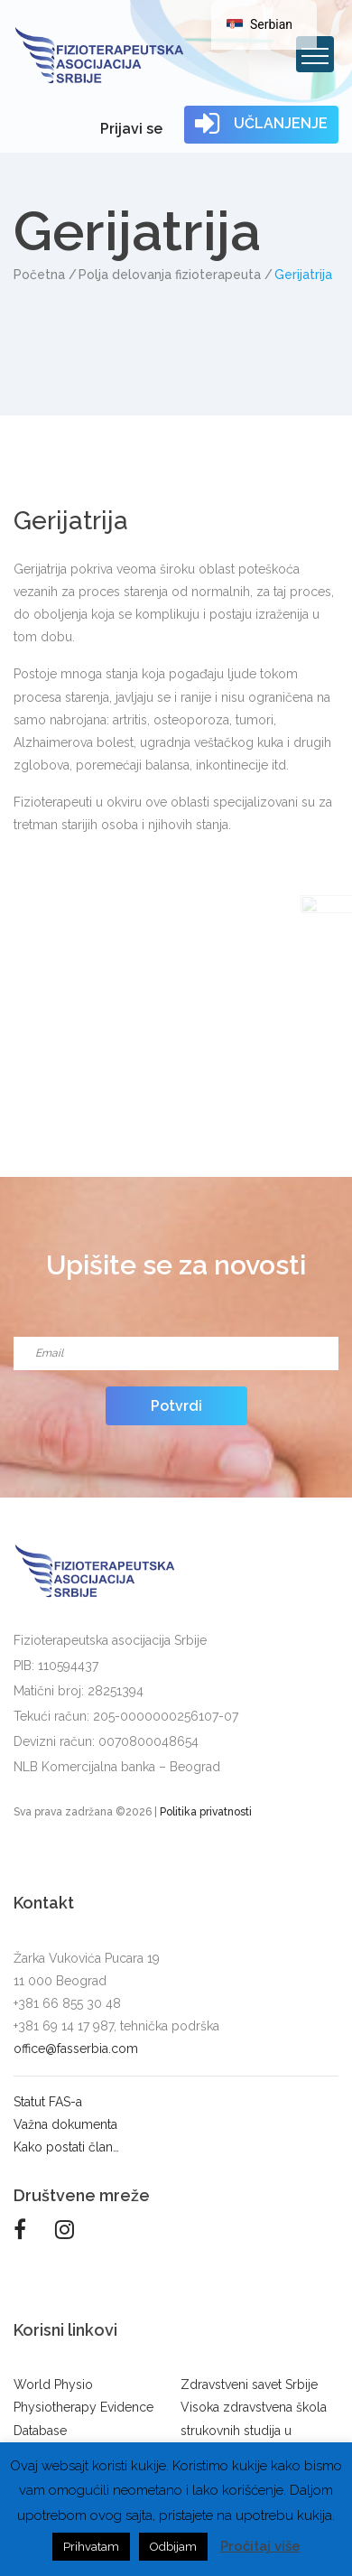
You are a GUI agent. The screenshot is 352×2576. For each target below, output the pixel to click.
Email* (176, 1331)
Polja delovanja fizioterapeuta (170, 274)
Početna (39, 274)
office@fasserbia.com (76, 2048)
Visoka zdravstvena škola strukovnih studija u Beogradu (254, 2429)
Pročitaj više (260, 2546)
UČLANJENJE (261, 123)
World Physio (53, 2384)
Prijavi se (131, 128)
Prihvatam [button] (91, 2546)
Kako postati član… (66, 2147)
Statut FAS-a (48, 2102)
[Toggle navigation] (315, 54)
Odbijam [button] (173, 2546)
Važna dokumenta (65, 2124)
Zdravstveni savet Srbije (249, 2384)
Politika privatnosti (206, 1812)
